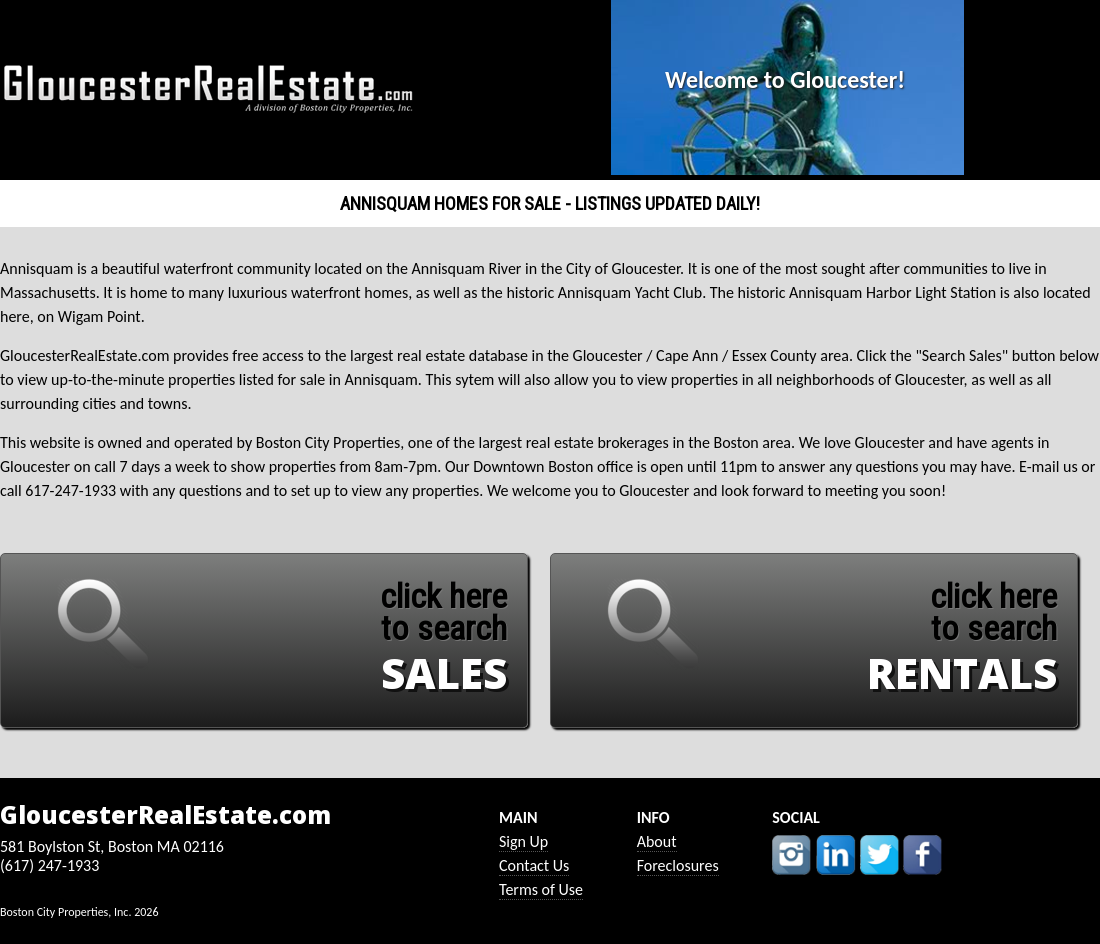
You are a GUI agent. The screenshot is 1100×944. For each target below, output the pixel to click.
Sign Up (523, 841)
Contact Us (534, 865)
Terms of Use (541, 889)
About (657, 841)
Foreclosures (678, 865)
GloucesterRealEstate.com (165, 815)
